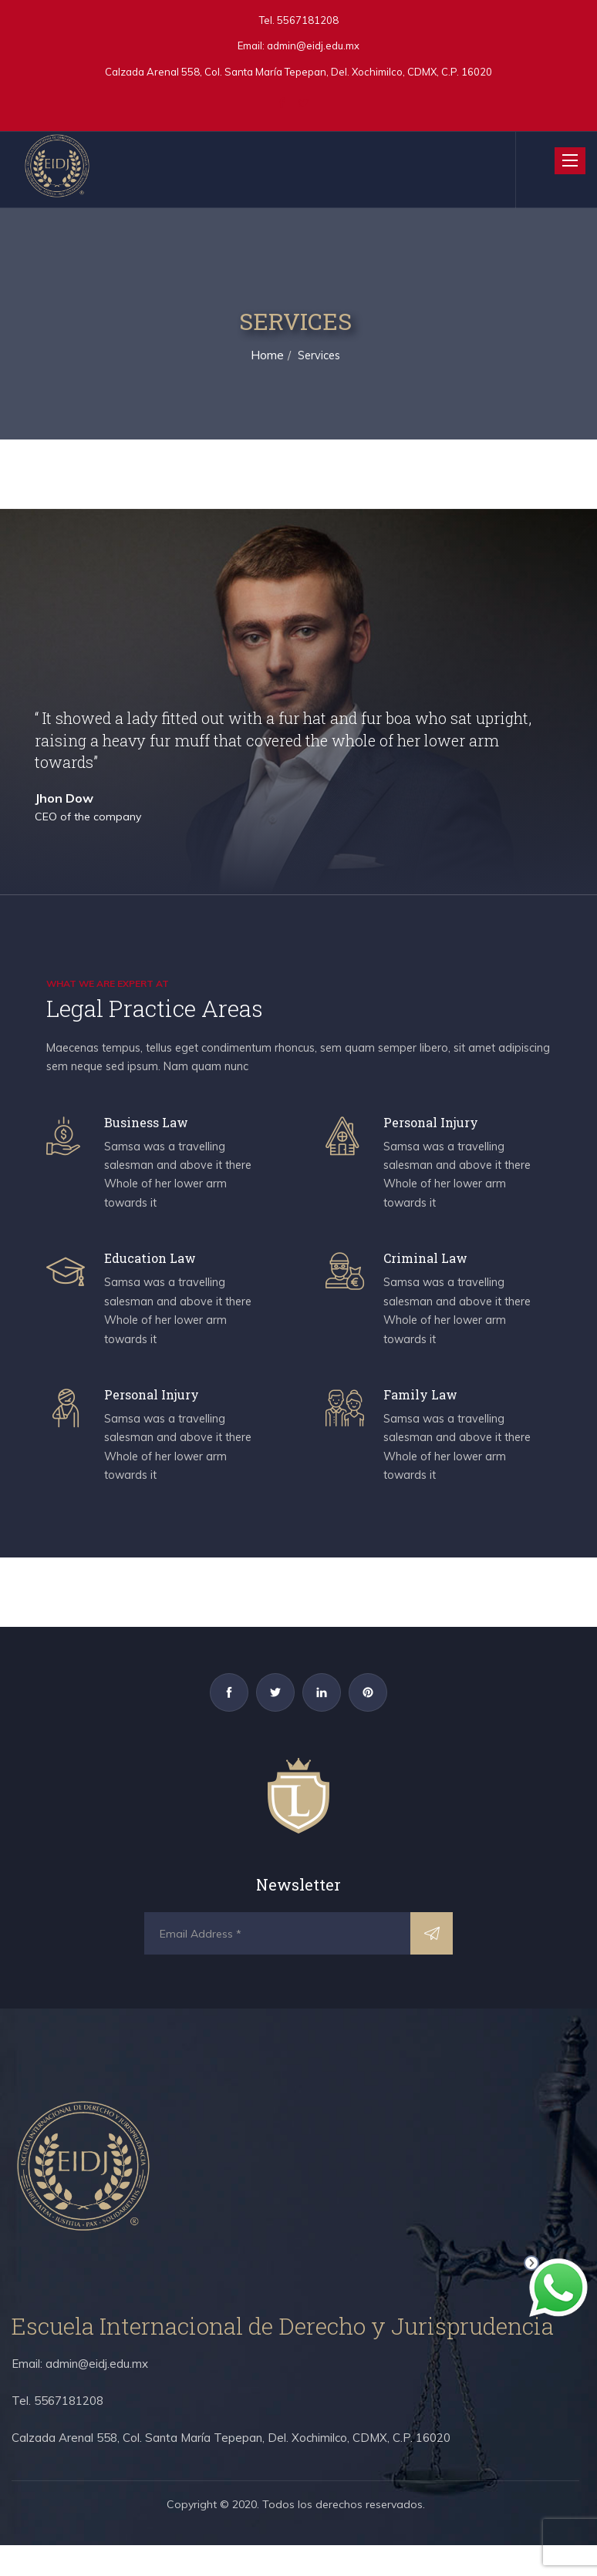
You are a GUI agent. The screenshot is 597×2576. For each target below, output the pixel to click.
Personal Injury (437, 1126)
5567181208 (307, 20)
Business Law (151, 1126)
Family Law (424, 1416)
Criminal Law (431, 1271)
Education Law (155, 1271)
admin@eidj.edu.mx (313, 45)
